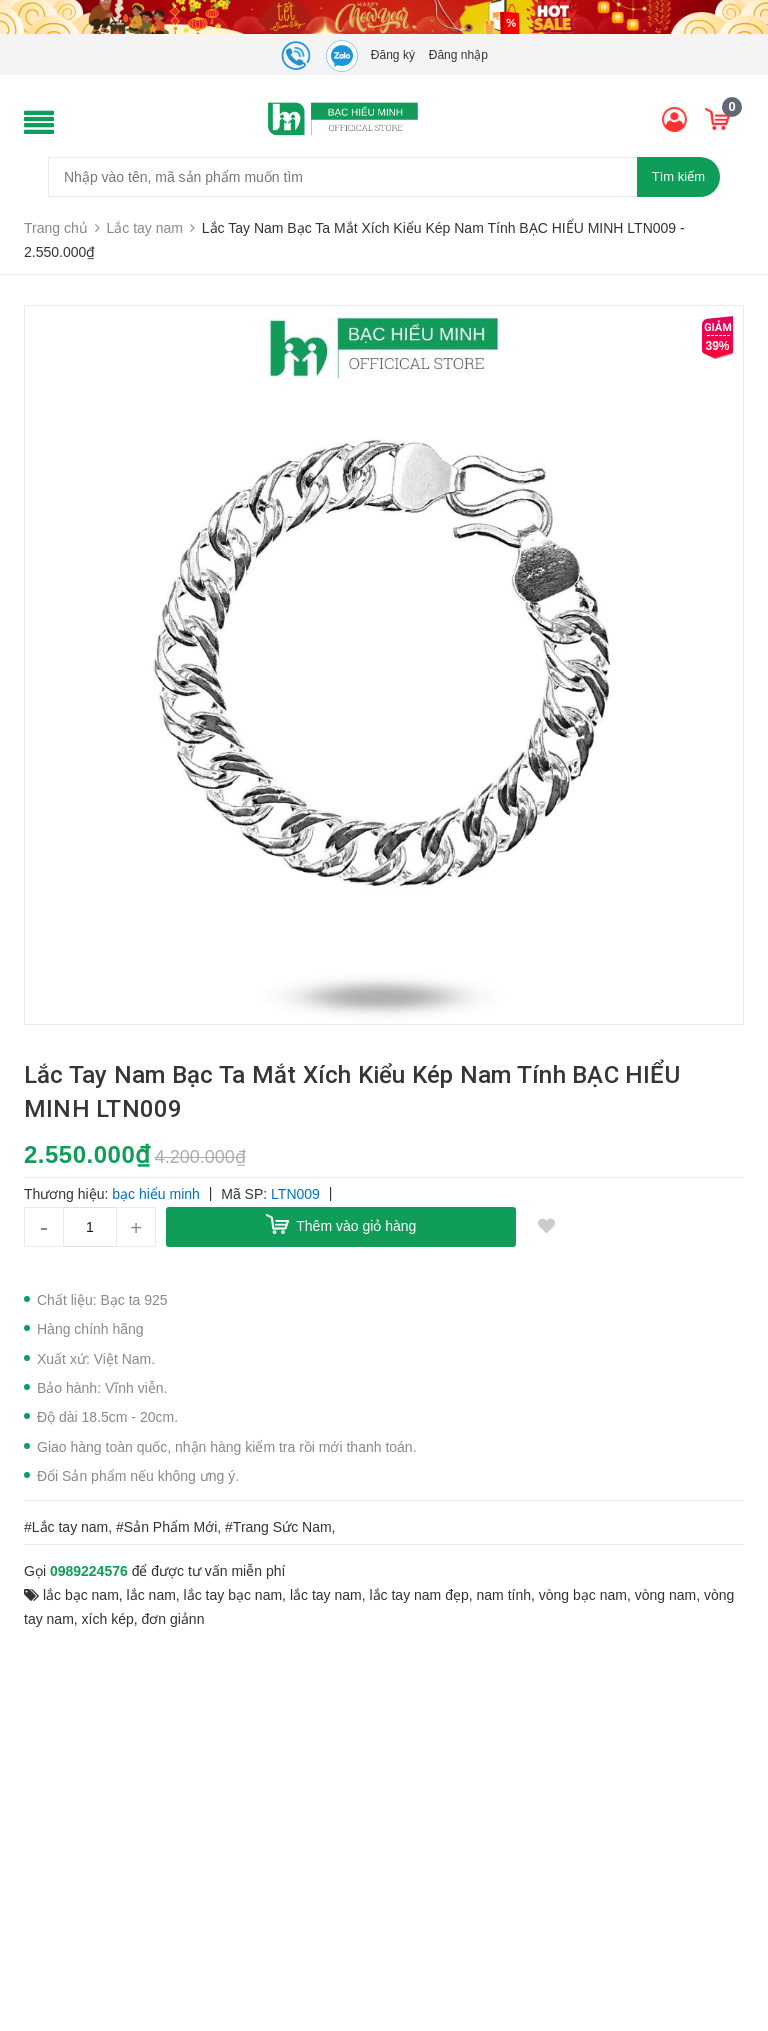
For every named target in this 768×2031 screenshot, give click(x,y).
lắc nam (151, 1595)
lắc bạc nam (81, 1595)
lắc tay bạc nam (233, 1595)
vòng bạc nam (583, 1595)
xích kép (108, 1619)
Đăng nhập (458, 55)
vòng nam (665, 1595)
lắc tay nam (326, 1595)
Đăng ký (393, 55)
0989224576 (89, 1571)
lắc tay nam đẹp (418, 1595)
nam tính (504, 1595)
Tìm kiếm (678, 176)
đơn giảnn (173, 1619)
